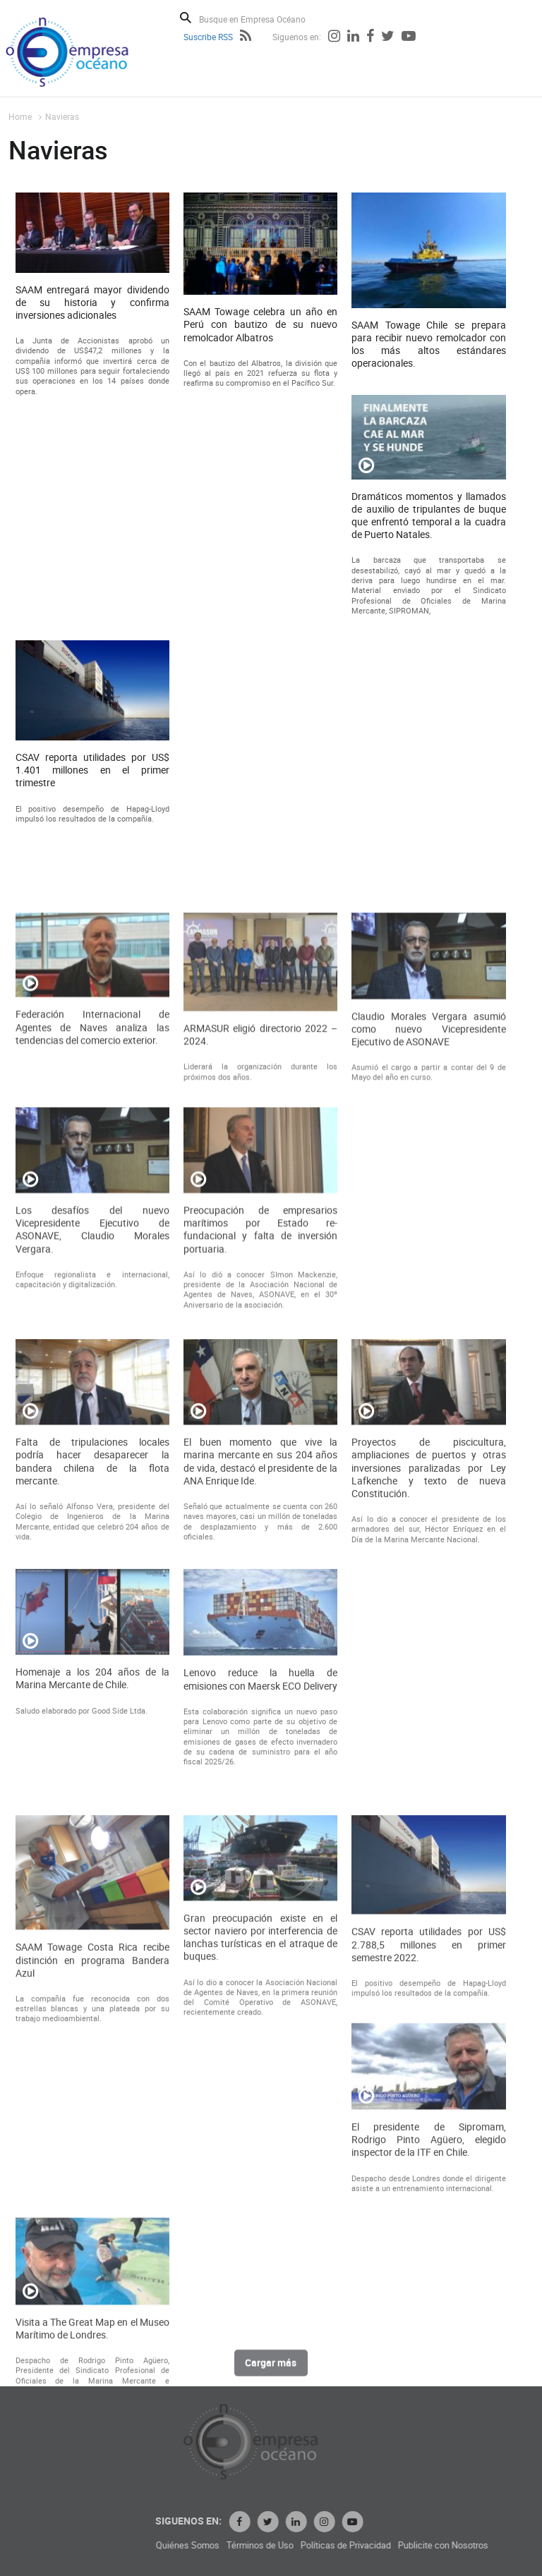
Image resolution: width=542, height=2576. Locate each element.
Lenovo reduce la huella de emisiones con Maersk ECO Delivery (260, 1830)
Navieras (62, 116)
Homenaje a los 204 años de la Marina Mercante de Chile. (92, 1830)
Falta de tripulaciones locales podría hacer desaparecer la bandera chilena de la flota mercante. (92, 1612)
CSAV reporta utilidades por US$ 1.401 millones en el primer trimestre (92, 778)
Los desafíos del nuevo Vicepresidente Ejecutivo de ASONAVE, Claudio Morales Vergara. (92, 1370)
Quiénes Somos (298, 2545)
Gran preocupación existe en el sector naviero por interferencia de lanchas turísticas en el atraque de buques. (260, 2140)
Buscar (185, 17)
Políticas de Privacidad (456, 2545)
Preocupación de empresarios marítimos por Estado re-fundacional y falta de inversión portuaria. (260, 1370)
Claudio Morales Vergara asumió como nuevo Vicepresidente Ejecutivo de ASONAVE (428, 1169)
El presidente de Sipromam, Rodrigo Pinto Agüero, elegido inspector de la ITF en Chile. (428, 2342)
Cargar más (270, 2372)
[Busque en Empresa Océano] (261, 19)
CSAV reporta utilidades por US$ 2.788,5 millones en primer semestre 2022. (428, 2147)
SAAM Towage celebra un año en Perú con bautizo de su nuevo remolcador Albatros (260, 334)
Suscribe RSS (208, 36)
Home (20, 116)
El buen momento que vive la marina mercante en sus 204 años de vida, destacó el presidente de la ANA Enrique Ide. (260, 1612)
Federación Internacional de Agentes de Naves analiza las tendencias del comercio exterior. (92, 1168)
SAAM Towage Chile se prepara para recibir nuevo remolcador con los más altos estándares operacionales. (428, 353)
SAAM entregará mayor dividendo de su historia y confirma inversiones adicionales (92, 311)
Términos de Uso (370, 2545)
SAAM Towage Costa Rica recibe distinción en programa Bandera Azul (92, 2162)
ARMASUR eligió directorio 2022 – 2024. (260, 1175)
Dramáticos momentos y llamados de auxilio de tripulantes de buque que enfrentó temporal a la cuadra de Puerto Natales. (428, 524)
